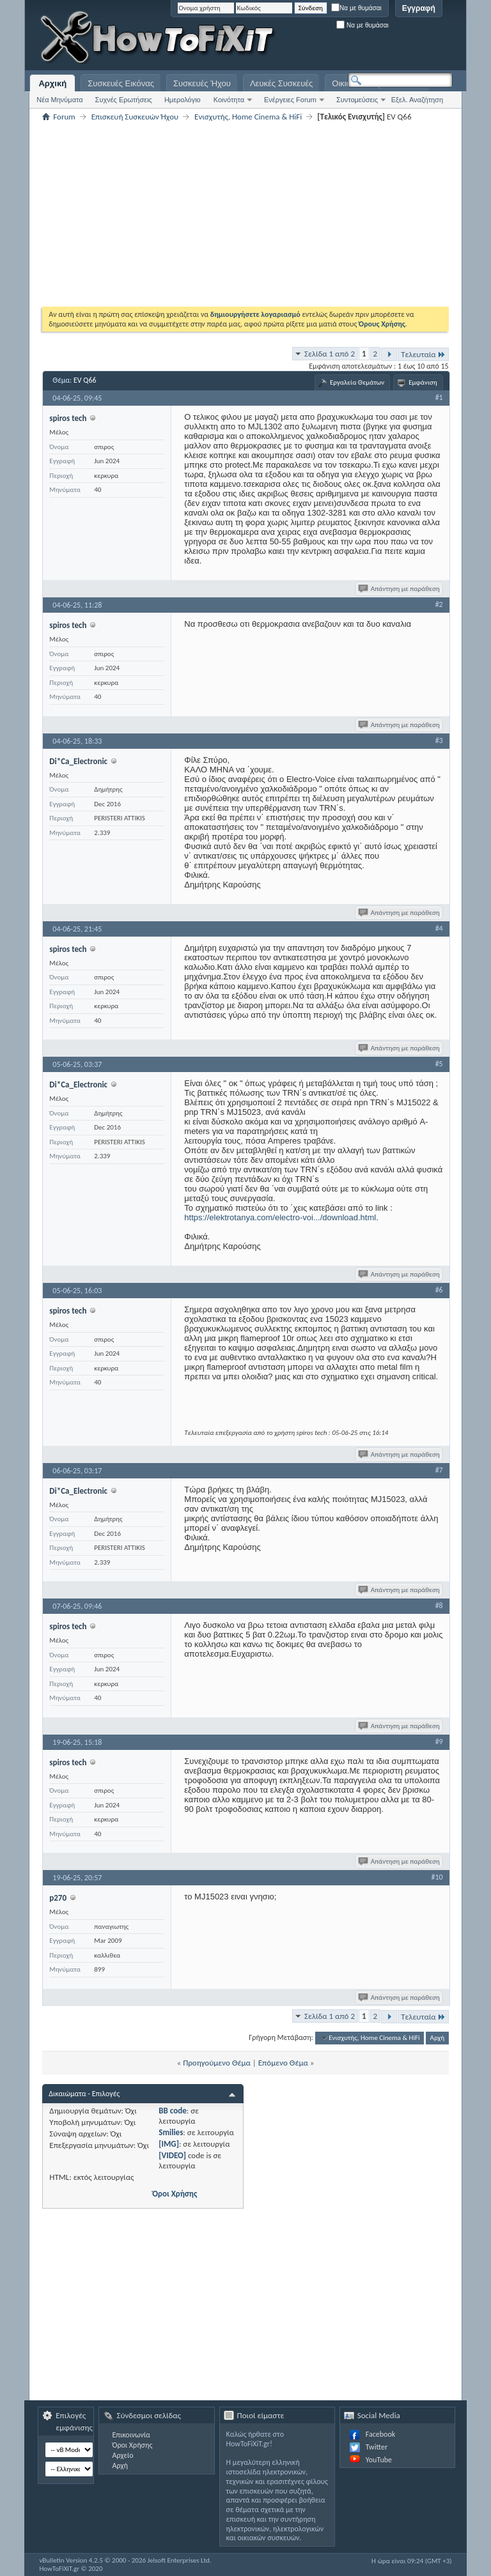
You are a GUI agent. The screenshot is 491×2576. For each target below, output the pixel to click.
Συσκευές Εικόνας (121, 83)
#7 (439, 1470)
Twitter (376, 2446)
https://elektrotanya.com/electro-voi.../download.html (280, 1217)
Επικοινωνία (131, 2434)
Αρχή (437, 2038)
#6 (439, 1289)
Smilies (171, 2132)
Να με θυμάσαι (356, 8)
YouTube (379, 2459)
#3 (439, 740)
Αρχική (52, 83)
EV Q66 (85, 380)
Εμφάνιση (423, 382)
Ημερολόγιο (182, 99)
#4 (439, 928)
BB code (172, 2110)
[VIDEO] (172, 2155)
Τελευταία (423, 354)
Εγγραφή (418, 8)
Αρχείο (122, 2455)
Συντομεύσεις (357, 99)
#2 (439, 604)
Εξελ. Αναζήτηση (417, 99)
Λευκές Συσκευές (281, 83)
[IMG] (169, 2144)
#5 (439, 1063)
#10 (437, 1877)
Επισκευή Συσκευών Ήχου (134, 116)
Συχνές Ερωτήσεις (123, 99)
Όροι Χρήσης (174, 2193)
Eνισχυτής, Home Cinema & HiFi (248, 116)
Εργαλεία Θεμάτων (357, 382)
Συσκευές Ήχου (202, 83)
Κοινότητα (229, 99)
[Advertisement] (292, 38)
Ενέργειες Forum (290, 99)
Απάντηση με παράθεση (400, 589)
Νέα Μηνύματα (59, 99)
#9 (439, 1741)
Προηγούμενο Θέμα (217, 2062)
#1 (439, 397)
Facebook (380, 2434)
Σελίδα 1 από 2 (329, 353)
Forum (64, 116)
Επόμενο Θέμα (283, 2062)
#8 (439, 1605)
